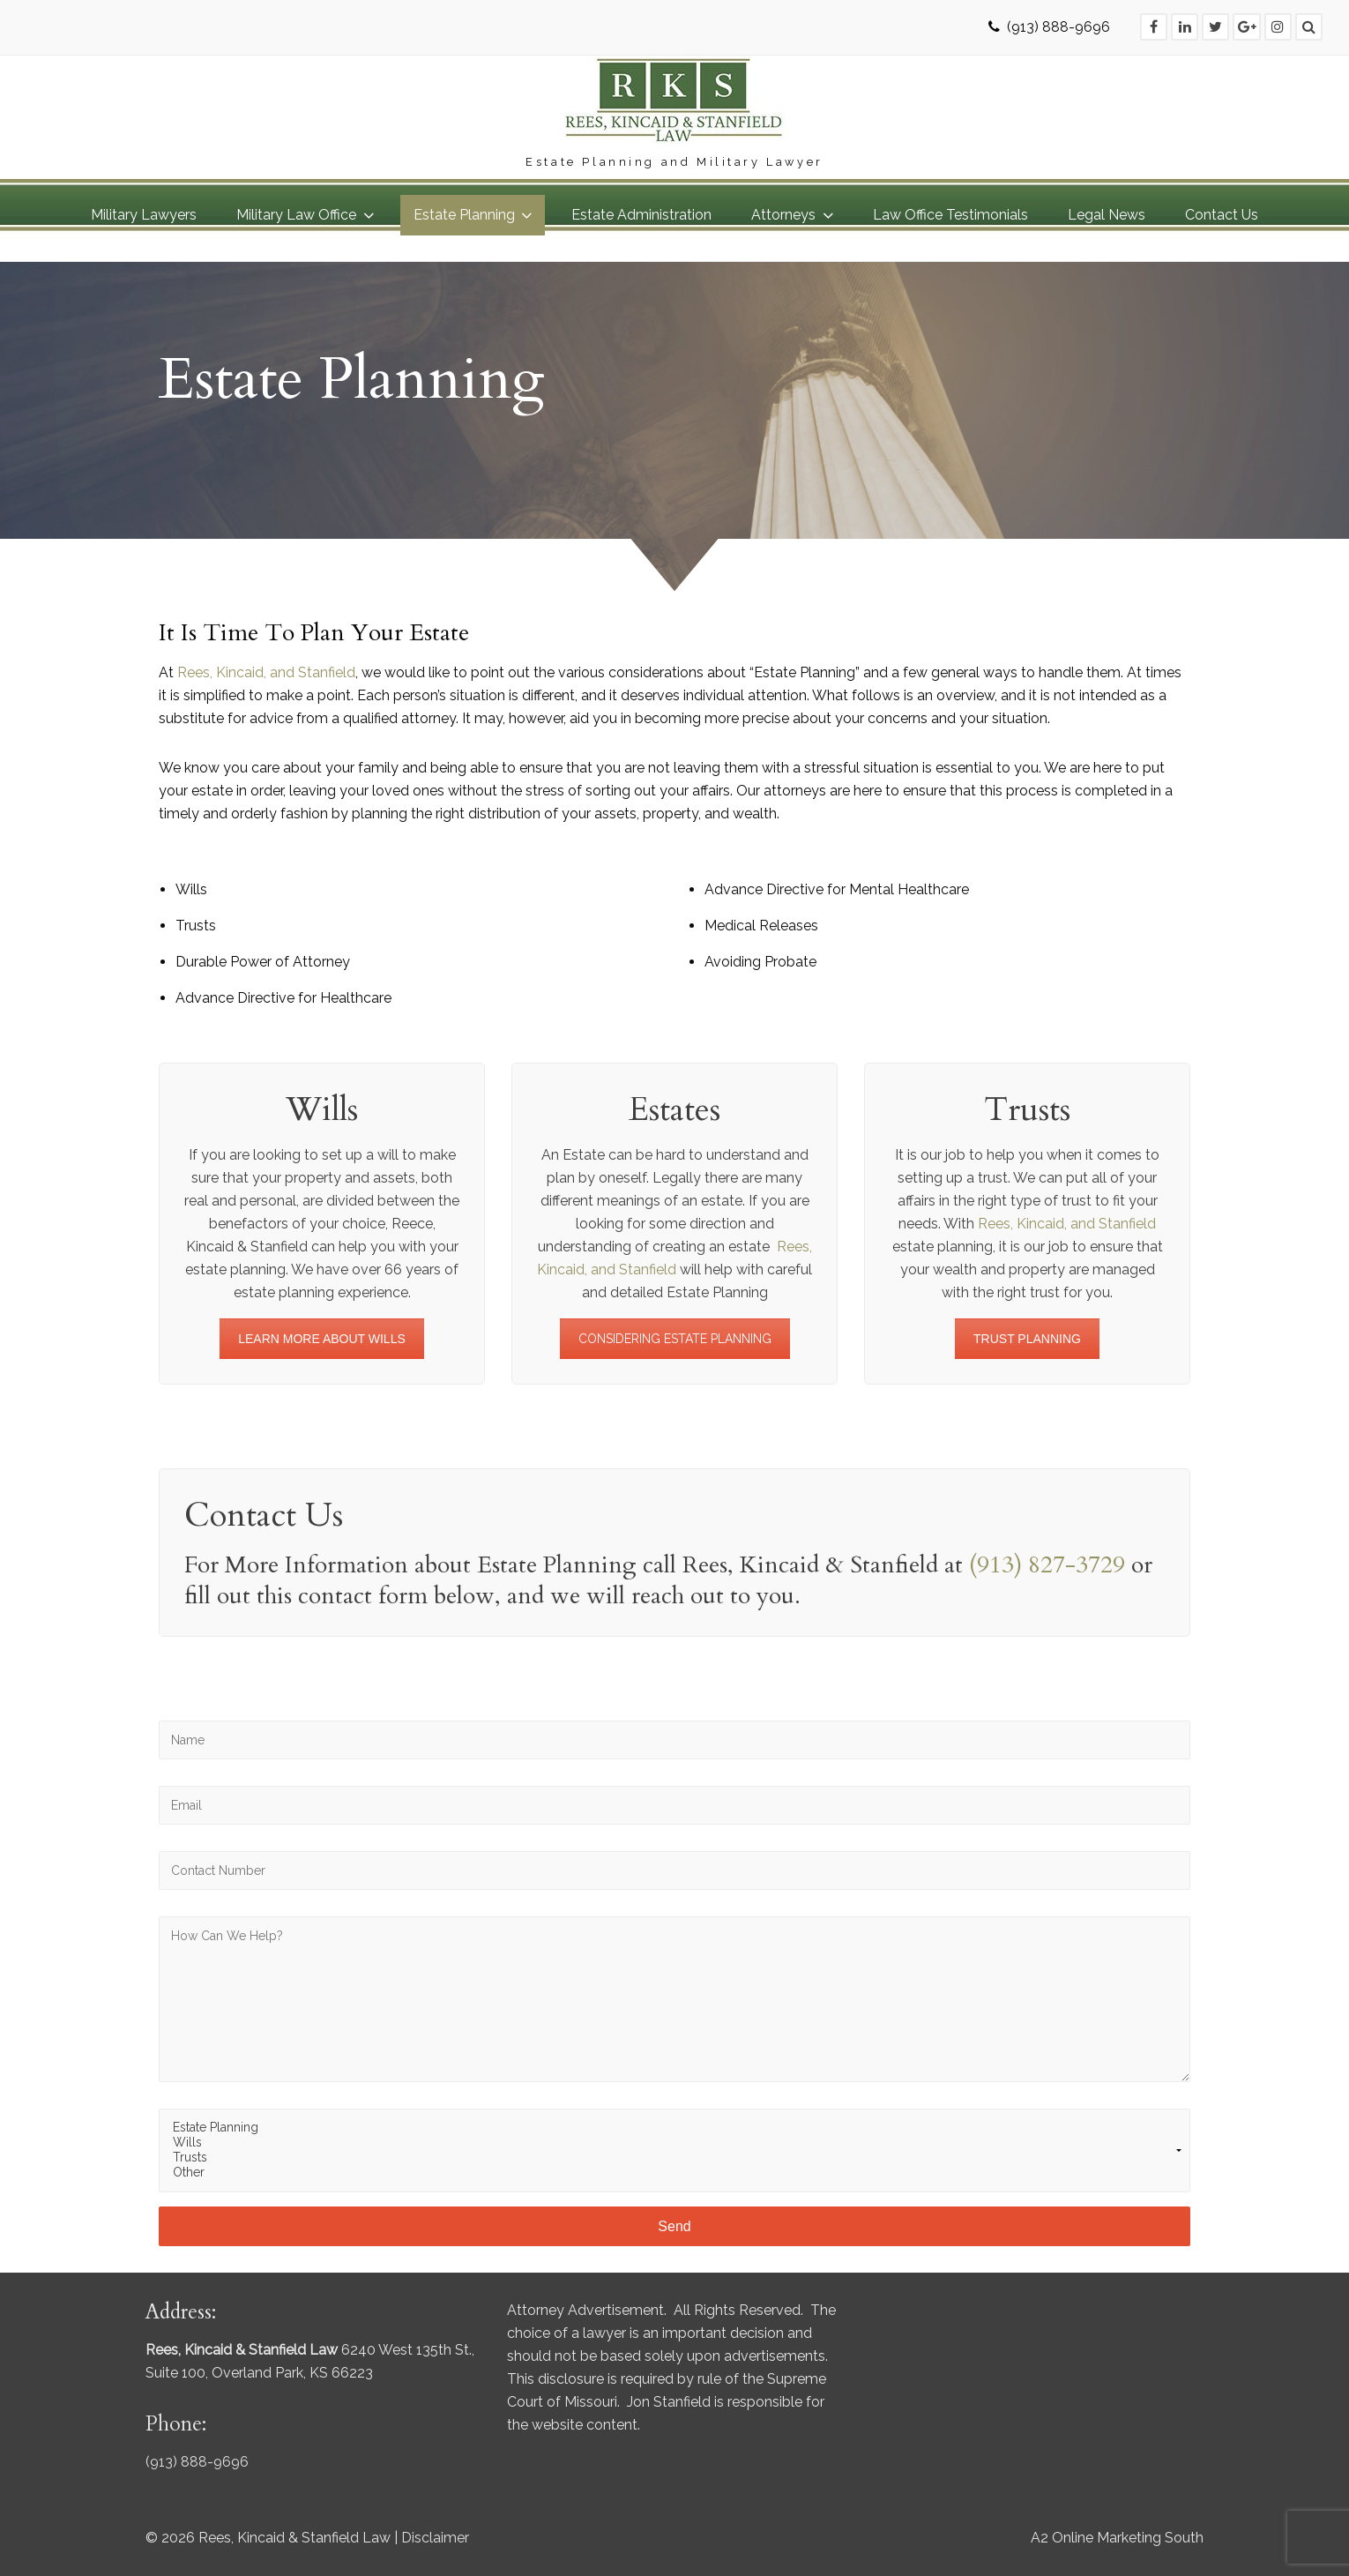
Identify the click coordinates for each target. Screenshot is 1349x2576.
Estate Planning (674, 2127)
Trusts (674, 2157)
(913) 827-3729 (1047, 1565)
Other (674, 2172)
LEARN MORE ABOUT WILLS (322, 1339)
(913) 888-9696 (1058, 27)
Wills (674, 2142)
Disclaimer (435, 2537)
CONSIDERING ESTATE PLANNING (674, 1339)
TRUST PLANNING (1027, 1339)
